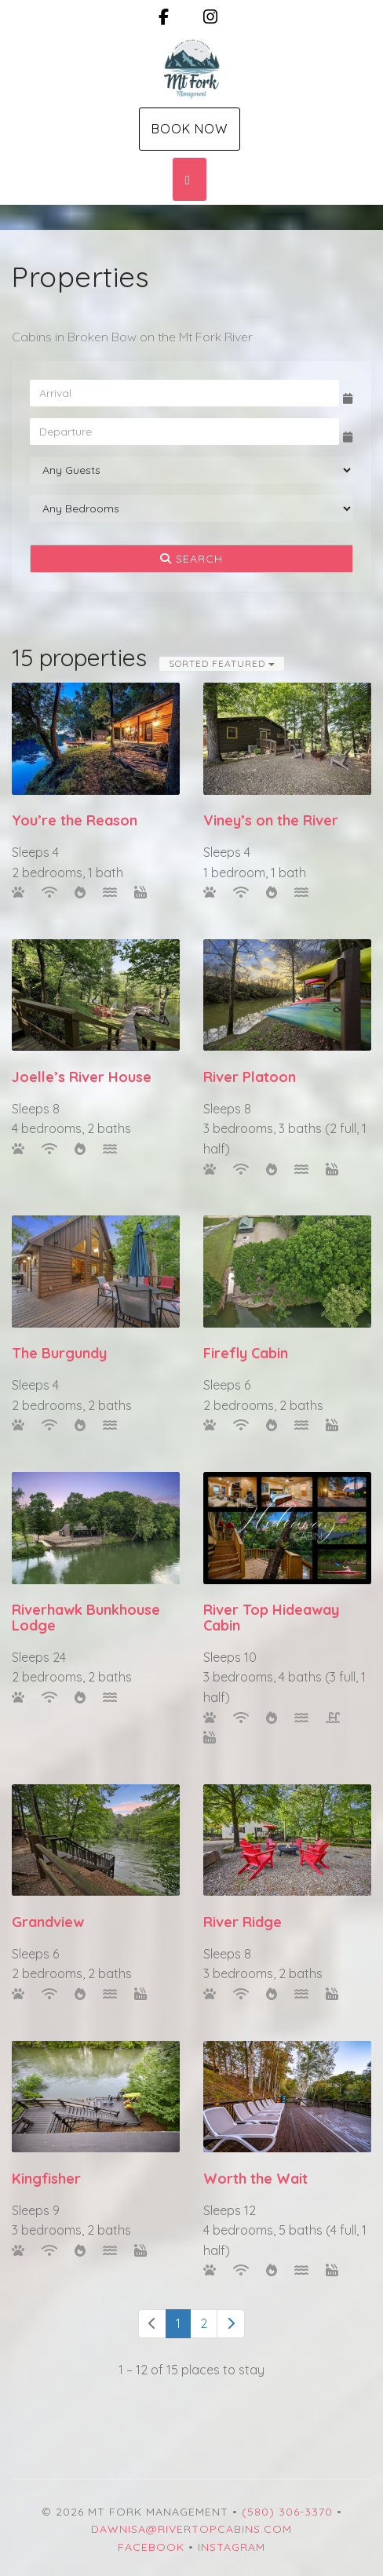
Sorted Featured (222, 663)
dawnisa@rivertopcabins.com (191, 2529)
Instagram (231, 2547)
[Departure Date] (184, 431)
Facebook (151, 2547)
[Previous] (152, 2323)
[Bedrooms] (191, 508)
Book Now (189, 129)
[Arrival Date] (184, 393)
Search (191, 559)
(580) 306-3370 (287, 2512)
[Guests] (191, 470)
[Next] (231, 2323)
